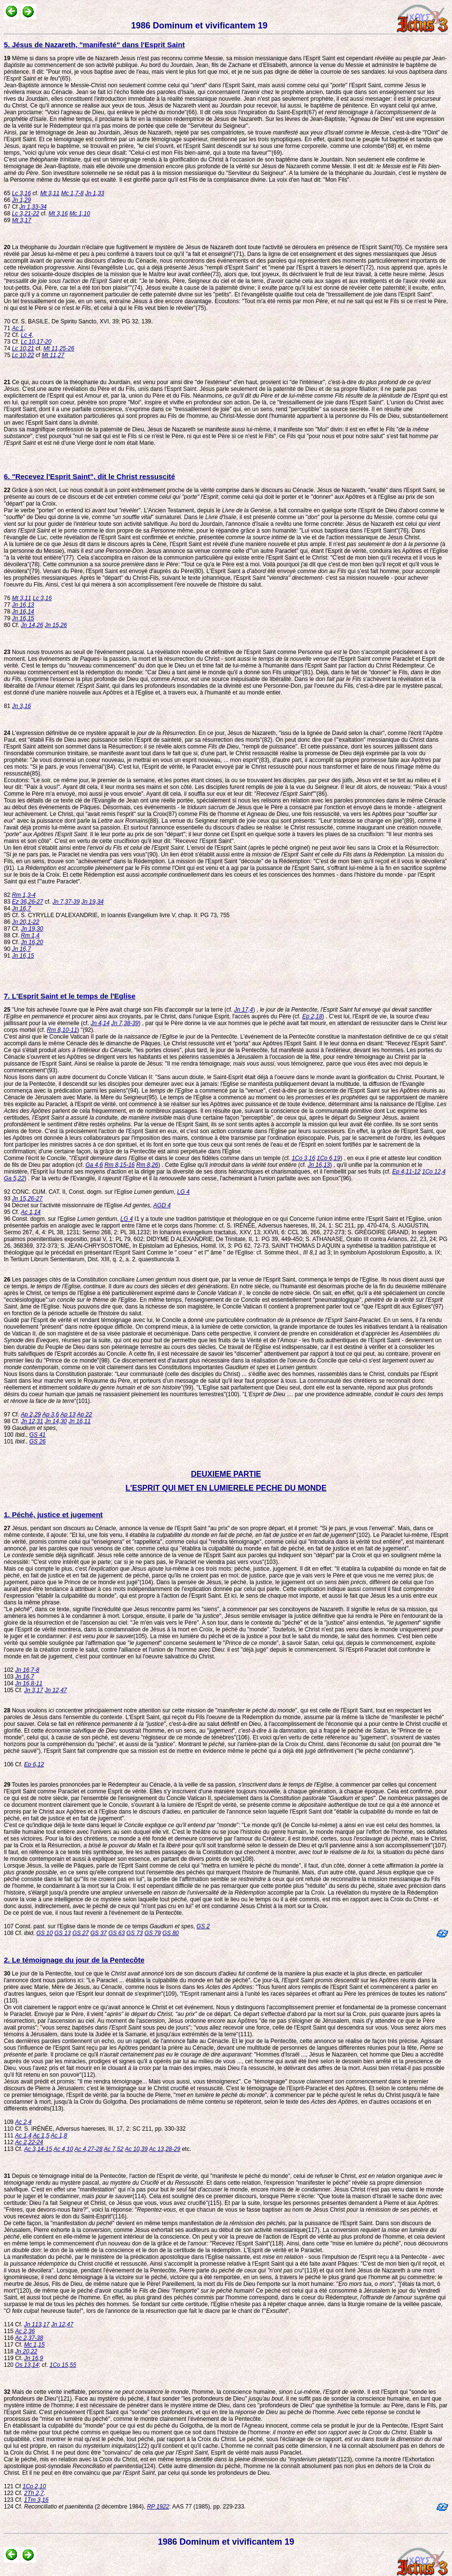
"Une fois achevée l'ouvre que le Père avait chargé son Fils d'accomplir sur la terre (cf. (119, 1009)
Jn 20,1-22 (26, 922)
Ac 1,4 (23, 2135)
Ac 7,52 (114, 2149)
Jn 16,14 (23, 611)
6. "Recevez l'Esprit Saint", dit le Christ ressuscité (89, 476)
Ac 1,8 (59, 2135)
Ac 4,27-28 (89, 2149)
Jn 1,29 (21, 200)
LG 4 (183, 1191)
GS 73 (134, 1933)
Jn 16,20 (32, 942)
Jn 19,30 (32, 928)
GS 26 (37, 1441)
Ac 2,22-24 (29, 2142)
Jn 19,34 (92, 901)
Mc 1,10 (79, 213)
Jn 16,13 (23, 604)
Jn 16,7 (21, 908)
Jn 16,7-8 (27, 1670)
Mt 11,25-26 (58, 348)
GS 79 (153, 1933)
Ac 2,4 (23, 2122)
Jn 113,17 (37, 2324)
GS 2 (203, 1926)
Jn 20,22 (26, 2351)
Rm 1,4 (30, 935)
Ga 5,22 (14, 1178)
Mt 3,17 (21, 220)
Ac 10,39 (136, 2149)
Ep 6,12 (34, 1764)
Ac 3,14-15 (38, 2149)
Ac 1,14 (30, 1212)
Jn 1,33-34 (33, 206)
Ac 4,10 (63, 2149)
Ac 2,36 (25, 2331)
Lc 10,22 (23, 355)
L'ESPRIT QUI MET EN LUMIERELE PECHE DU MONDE (225, 1488)
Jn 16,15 (23, 618)
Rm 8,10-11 (62, 1030)
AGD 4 (162, 1205)
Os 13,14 (27, 2365)
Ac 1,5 (41, 2135)
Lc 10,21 (23, 348)
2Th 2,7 (34, 2493)
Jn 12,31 (32, 1421)
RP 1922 (158, 2506)
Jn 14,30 (56, 1421)
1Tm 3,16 (36, 2499)
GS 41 (37, 1434)
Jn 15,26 (56, 625)
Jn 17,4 (243, 1009)
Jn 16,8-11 (28, 1683)
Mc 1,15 (34, 2344)
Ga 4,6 (94, 1164)
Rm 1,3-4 (24, 895)
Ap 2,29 (30, 1414)
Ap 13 (67, 1414)
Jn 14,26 (32, 625)
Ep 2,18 (312, 1016)
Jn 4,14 (100, 1023)
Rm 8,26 (147, 1164)
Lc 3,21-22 (26, 213)
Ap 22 (84, 1414)
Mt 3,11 (49, 193)
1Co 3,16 (303, 1158)
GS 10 (44, 1933)
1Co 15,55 (63, 2365)
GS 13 (62, 1933)
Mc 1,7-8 (72, 193)
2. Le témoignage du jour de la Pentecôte (74, 1960)
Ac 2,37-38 (29, 2338)
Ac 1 (18, 328)
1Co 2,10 (34, 2486)
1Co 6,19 (328, 1158)
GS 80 (170, 1933)
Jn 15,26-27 (27, 1198)
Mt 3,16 (58, 213)
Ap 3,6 (50, 1414)
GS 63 (116, 1933)
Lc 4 (26, 335)
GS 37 (99, 1933)
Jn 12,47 (56, 1690)
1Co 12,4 (434, 1171)
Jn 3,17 (33, 1690)
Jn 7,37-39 (66, 901)
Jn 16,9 (33, 2358)
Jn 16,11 (79, 1421)
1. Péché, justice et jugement (53, 1514)
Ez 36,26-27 (27, 901)
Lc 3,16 (21, 193)
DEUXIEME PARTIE (226, 1474)
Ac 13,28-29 (164, 2149)
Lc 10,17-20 (36, 341)
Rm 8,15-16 (120, 1164)
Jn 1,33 (94, 193)
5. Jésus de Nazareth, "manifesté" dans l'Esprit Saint (94, 44)
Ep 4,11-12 (406, 1171)
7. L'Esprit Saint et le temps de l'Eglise (69, 996)
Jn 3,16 (21, 706)
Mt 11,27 (53, 355)
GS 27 (80, 1933)
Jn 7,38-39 (125, 1023)
